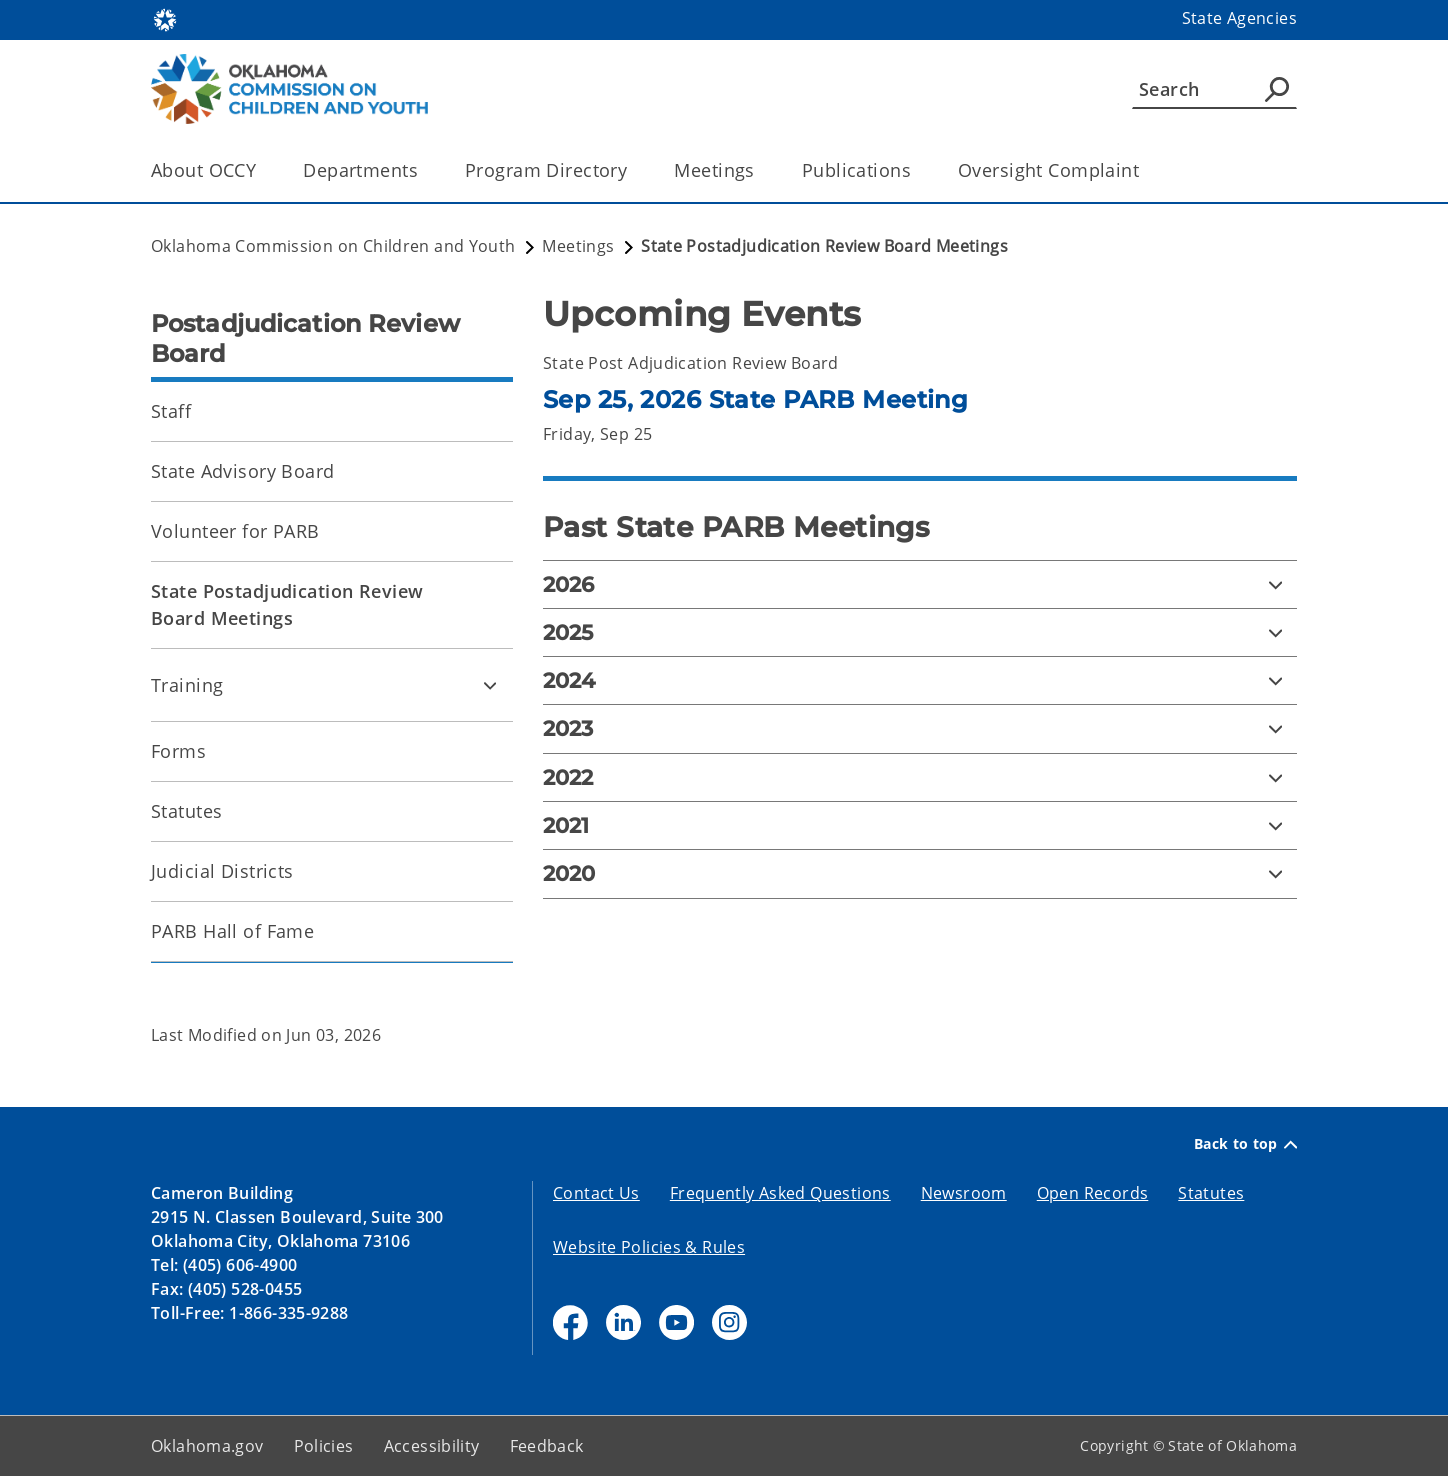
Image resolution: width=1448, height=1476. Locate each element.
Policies (324, 1446)
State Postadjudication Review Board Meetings (287, 604)
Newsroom (964, 1193)
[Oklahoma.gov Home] (165, 18)
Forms (178, 751)
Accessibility (432, 1446)
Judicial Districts (222, 871)
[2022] (920, 777)
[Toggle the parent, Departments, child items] (424, 170)
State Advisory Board (243, 471)
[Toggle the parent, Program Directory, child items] (633, 170)
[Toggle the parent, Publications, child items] (917, 170)
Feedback (547, 1446)
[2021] (920, 825)
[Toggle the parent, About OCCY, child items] (262, 170)
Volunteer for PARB (235, 531)
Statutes (186, 811)
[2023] (920, 728)
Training (187, 685)
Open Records (1093, 1193)
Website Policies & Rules (649, 1247)
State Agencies (1239, 18)
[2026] (920, 584)
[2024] (920, 680)
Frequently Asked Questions (780, 1193)
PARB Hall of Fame (232, 931)
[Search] (1214, 89)
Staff (171, 411)
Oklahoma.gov (207, 1446)
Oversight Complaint (1048, 170)
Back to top (1245, 1144)
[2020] (920, 873)
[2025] (920, 632)
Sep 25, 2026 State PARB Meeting (755, 399)
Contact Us (596, 1193)
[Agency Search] (1277, 89)
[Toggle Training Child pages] (490, 685)
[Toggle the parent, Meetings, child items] (761, 170)
